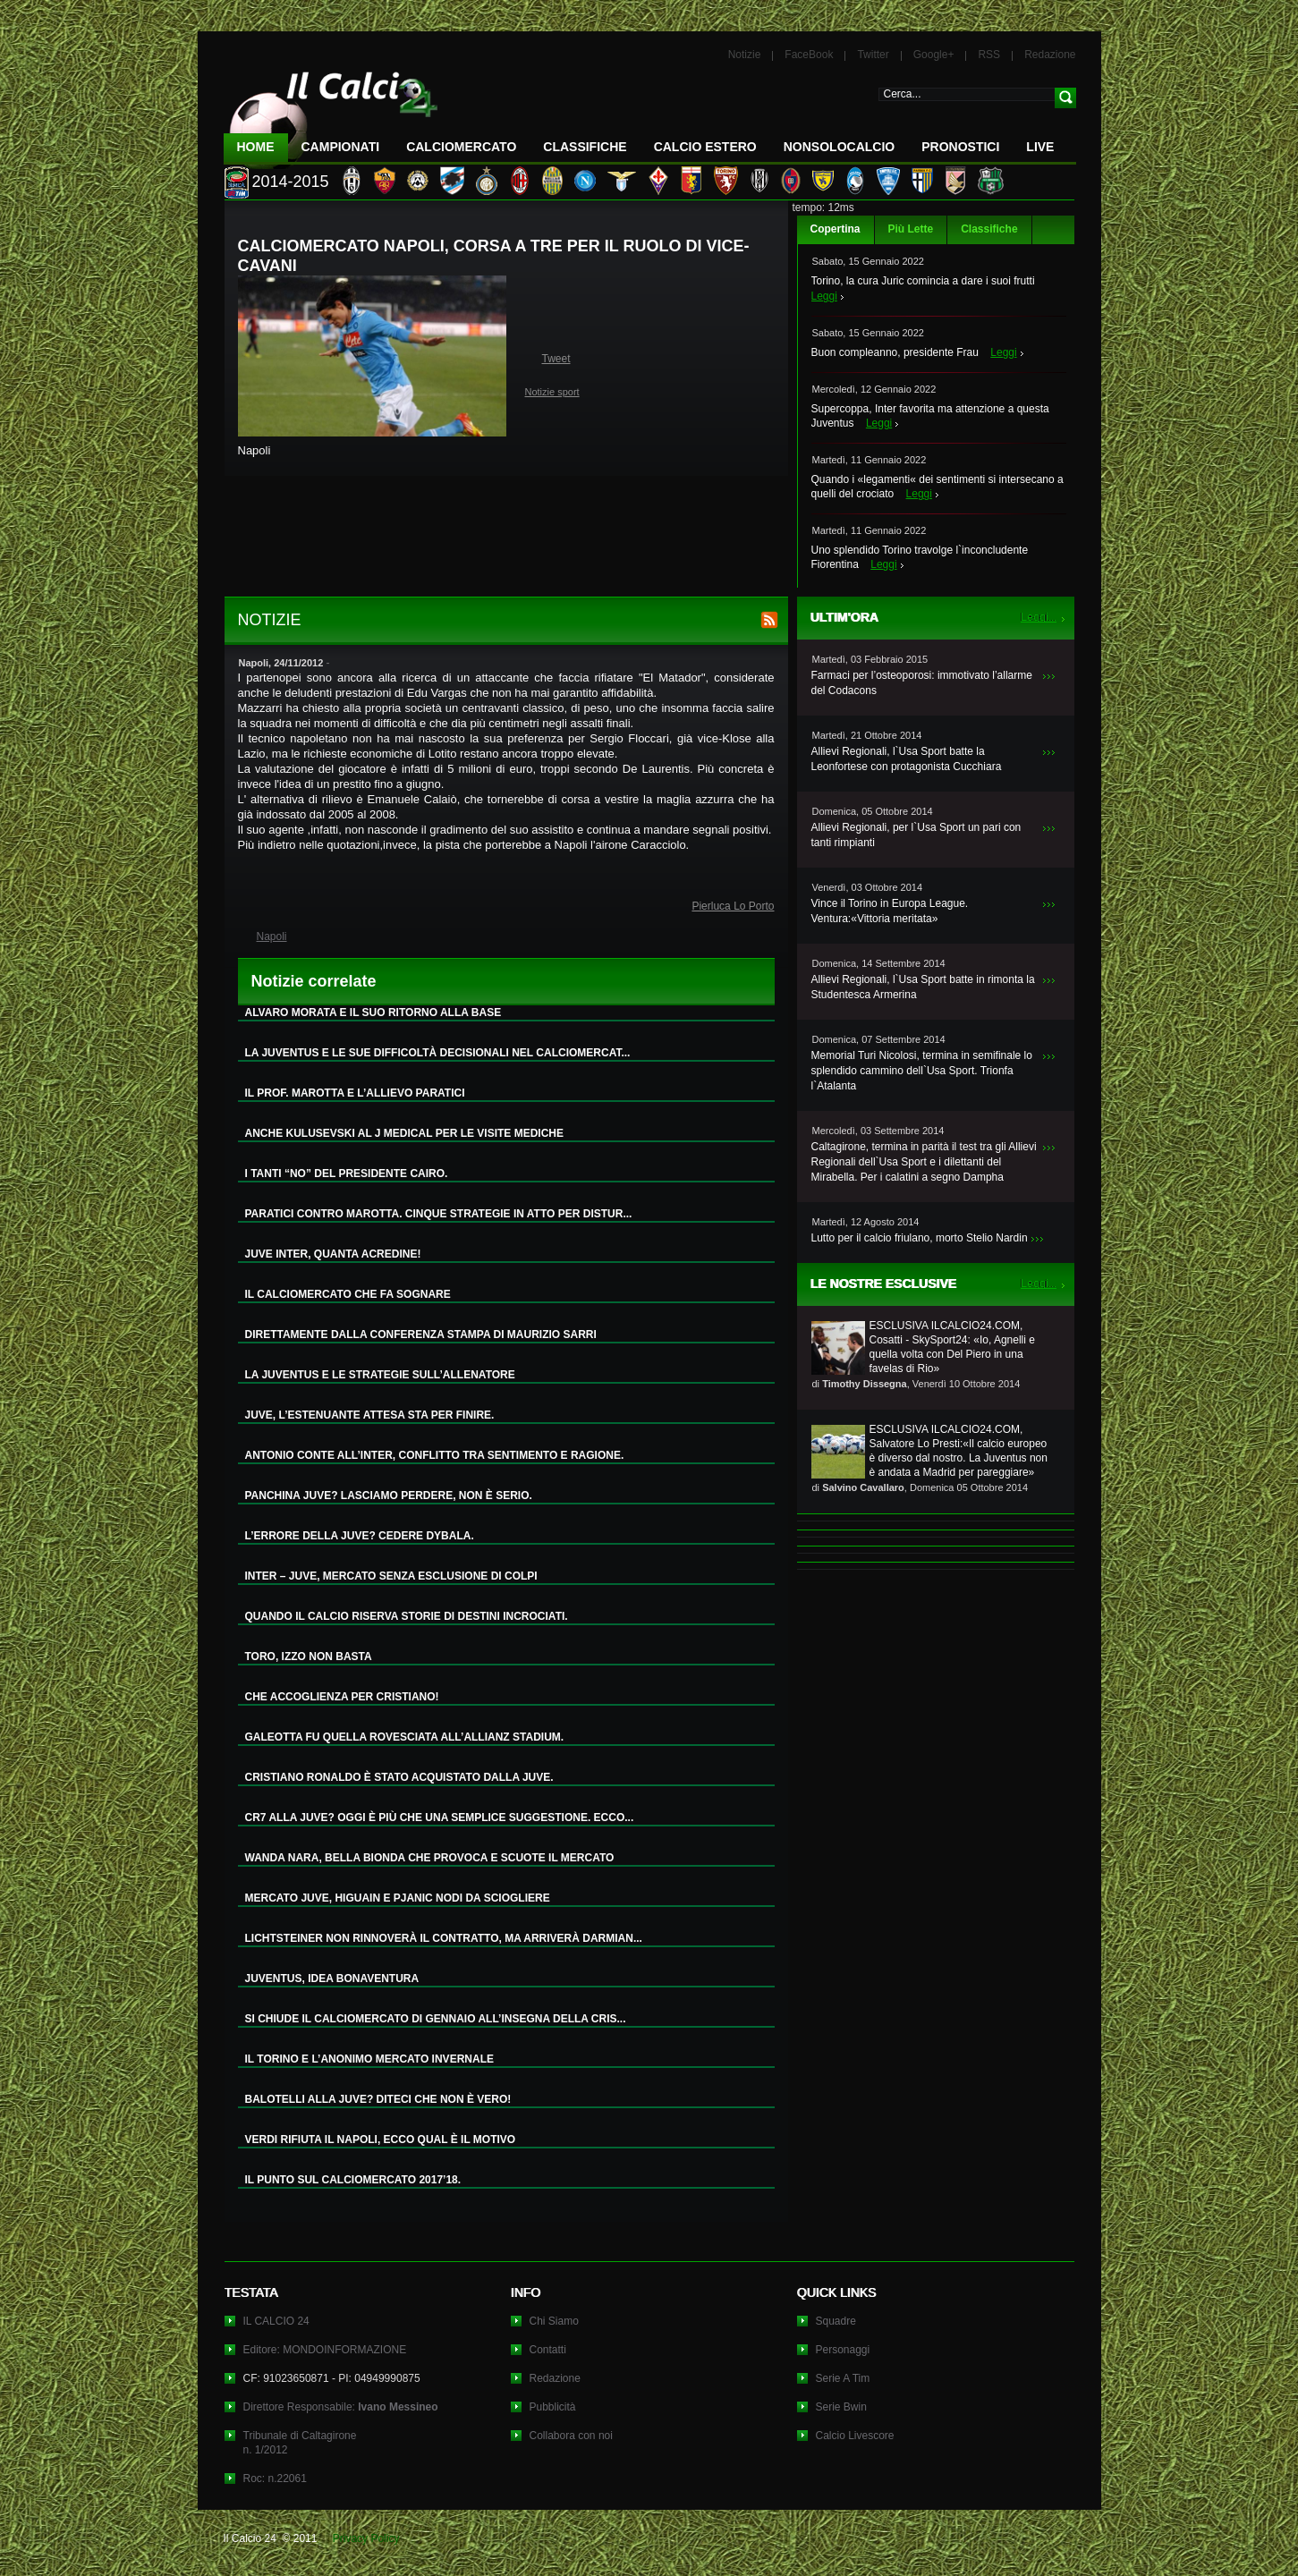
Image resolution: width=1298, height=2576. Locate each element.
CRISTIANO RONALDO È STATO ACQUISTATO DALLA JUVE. (399, 1777)
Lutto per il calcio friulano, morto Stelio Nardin (919, 1238)
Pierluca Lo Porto (732, 906)
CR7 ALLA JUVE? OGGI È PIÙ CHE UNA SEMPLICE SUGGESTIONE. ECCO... (439, 1817)
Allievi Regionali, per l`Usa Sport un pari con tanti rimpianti (916, 835)
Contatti (548, 2349)
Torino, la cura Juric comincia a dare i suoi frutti (923, 281)
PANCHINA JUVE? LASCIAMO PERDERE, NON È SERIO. (388, 1495)
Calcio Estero (705, 147)
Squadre (836, 2321)
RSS (989, 54)
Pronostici (960, 147)
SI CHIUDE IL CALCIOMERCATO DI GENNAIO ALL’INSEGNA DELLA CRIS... (435, 2018)
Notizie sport (552, 391)
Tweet (556, 358)
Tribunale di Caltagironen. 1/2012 (300, 2442)
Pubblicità (553, 2407)
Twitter (872, 54)
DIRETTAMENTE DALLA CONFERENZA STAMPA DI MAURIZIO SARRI (421, 1334)
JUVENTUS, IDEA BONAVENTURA (332, 1978)
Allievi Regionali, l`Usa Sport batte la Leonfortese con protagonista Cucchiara (906, 759)
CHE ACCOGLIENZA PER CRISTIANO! (342, 1696)
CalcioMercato (461, 147)
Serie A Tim (843, 2378)
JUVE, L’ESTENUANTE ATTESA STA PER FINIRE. (370, 1415)
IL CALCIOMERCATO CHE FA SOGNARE (348, 1294)
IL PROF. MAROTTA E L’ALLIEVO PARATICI (355, 1093)
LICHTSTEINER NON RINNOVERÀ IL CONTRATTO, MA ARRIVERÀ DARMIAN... (443, 1938)
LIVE (1040, 147)
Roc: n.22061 (275, 2478)
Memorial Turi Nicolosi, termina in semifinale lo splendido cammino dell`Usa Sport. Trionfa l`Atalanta (921, 1070)
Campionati (340, 147)
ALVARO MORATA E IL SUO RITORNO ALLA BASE (373, 1012)
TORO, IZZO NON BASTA (308, 1656)
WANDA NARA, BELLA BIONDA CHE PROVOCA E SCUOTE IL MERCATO (430, 1858)
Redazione (1049, 54)
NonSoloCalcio (839, 147)
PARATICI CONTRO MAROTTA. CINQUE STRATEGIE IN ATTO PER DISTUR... (438, 1214)
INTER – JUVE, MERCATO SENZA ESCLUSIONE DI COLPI (391, 1576)
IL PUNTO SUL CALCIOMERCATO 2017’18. (353, 2180)
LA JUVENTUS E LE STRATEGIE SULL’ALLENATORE (380, 1374)
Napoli (272, 936)
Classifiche (989, 229)
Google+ (933, 54)
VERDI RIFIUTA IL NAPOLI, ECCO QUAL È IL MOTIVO (380, 2139)
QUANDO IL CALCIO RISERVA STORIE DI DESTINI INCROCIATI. (406, 1616)
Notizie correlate (314, 981)
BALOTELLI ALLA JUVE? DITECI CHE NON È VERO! (378, 2099)
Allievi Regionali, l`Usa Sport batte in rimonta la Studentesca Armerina (923, 987)
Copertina (835, 229)
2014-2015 (290, 182)
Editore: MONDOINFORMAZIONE (325, 2349)
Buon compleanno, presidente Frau (895, 352)
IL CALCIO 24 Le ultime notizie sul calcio (331, 113)
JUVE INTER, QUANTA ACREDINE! (333, 1254)
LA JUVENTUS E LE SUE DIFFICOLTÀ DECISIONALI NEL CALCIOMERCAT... (438, 1052)
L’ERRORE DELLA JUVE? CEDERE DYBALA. (359, 1536)
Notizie (744, 54)
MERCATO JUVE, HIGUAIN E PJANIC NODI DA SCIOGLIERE (397, 1898)
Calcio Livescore (855, 2435)
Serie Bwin (841, 2407)
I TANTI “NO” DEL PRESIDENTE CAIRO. (346, 1173)
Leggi (824, 296)
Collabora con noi (571, 2435)
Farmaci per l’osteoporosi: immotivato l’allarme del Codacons (921, 683)
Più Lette (911, 229)
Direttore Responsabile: (340, 2407)
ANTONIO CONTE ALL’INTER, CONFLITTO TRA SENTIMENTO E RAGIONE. (434, 1455)
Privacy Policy (366, 2538)
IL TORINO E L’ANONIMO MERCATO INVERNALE (369, 2059)
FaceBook (809, 54)
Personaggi (843, 2349)
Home (256, 147)
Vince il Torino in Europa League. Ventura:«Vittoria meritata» (890, 911)
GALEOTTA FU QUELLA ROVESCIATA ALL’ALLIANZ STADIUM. (404, 1737)
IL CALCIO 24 (276, 2321)
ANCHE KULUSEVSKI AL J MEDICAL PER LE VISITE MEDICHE (404, 1133)
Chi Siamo (554, 2321)
